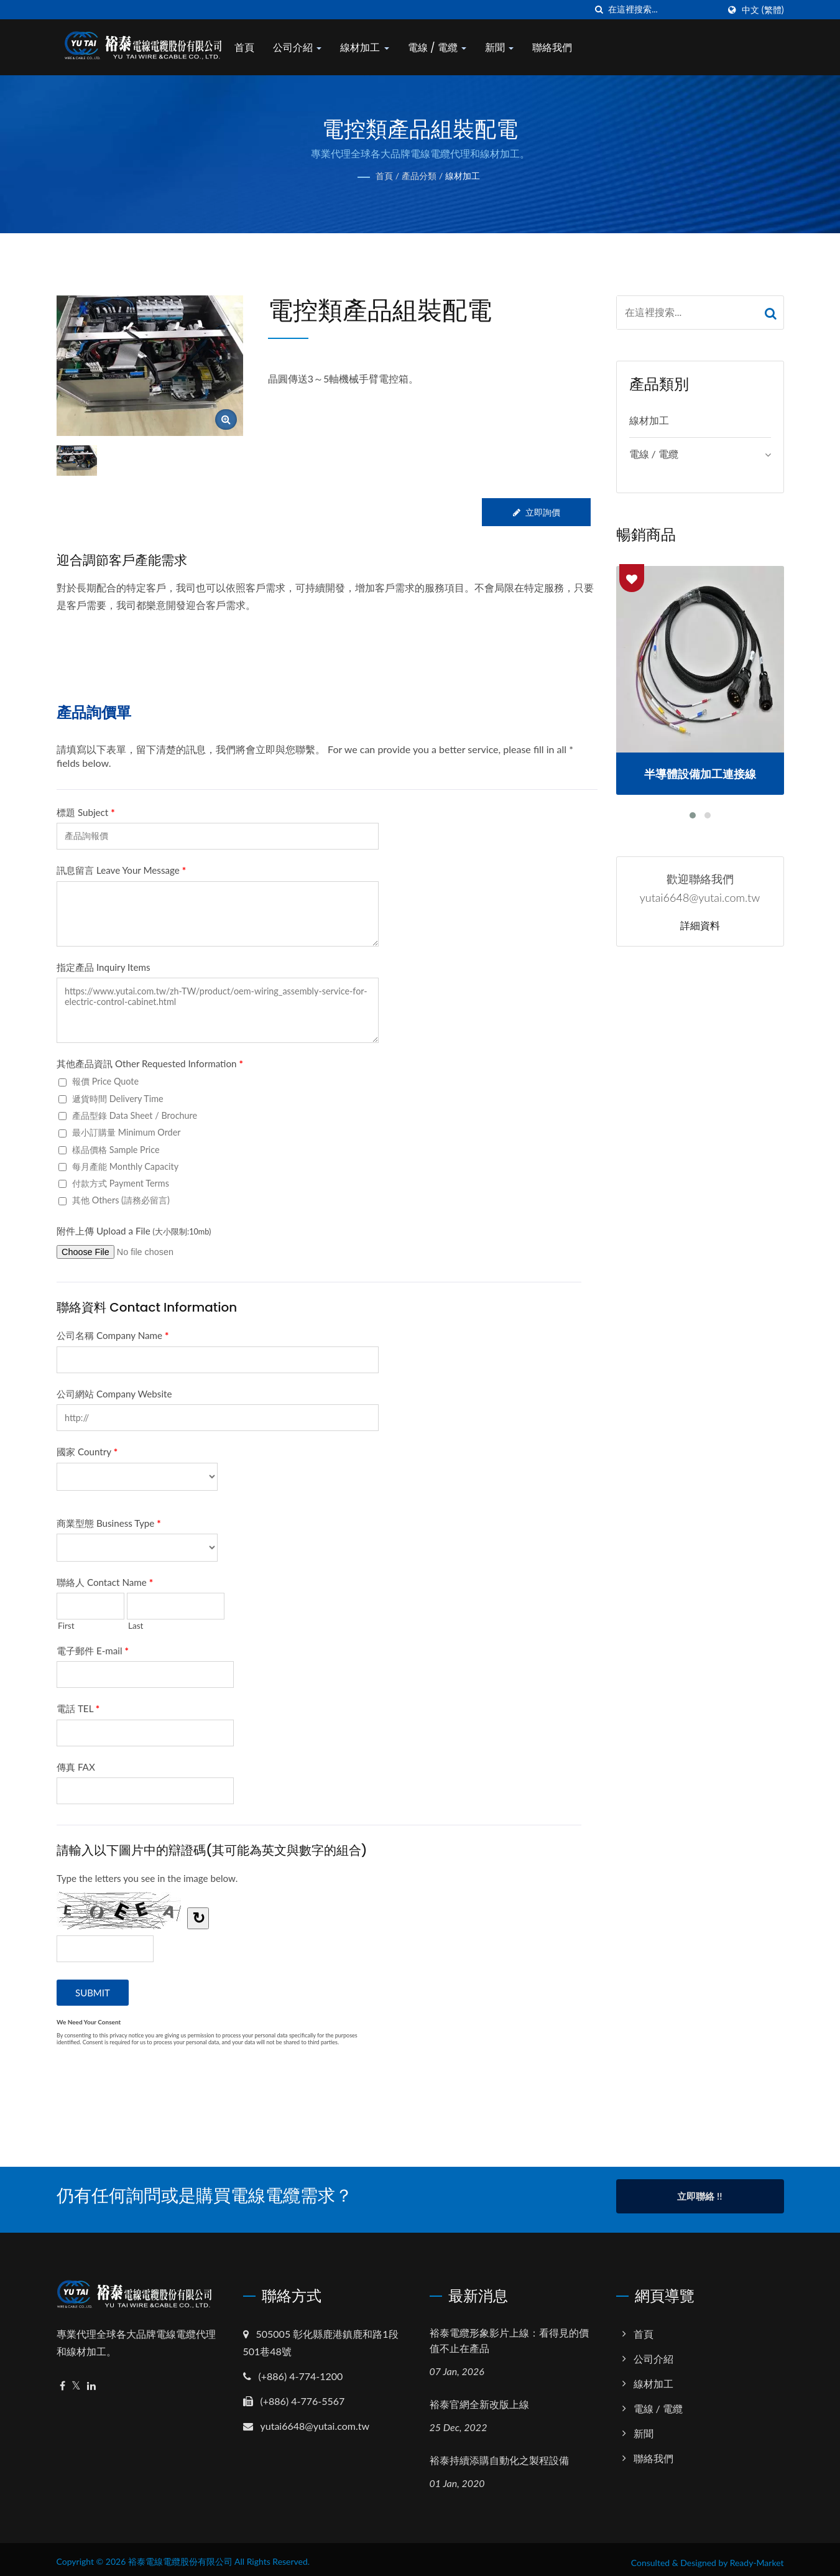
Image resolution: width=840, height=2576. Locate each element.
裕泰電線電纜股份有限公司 (180, 2555)
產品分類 (419, 175)
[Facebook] (62, 2379)
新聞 (508, 47)
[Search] (663, 10)
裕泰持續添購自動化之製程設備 (499, 2454)
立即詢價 (535, 512)
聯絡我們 (561, 47)
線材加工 (373, 47)
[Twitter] (76, 2379)
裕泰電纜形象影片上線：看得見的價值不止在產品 (509, 2334)
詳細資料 (700, 926)
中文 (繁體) (762, 10)
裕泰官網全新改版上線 (479, 2398)
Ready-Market (757, 2556)
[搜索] (598, 10)
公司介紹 (306, 47)
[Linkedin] (91, 2379)
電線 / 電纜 (445, 47)
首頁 (253, 47)
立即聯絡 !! (699, 2196)
